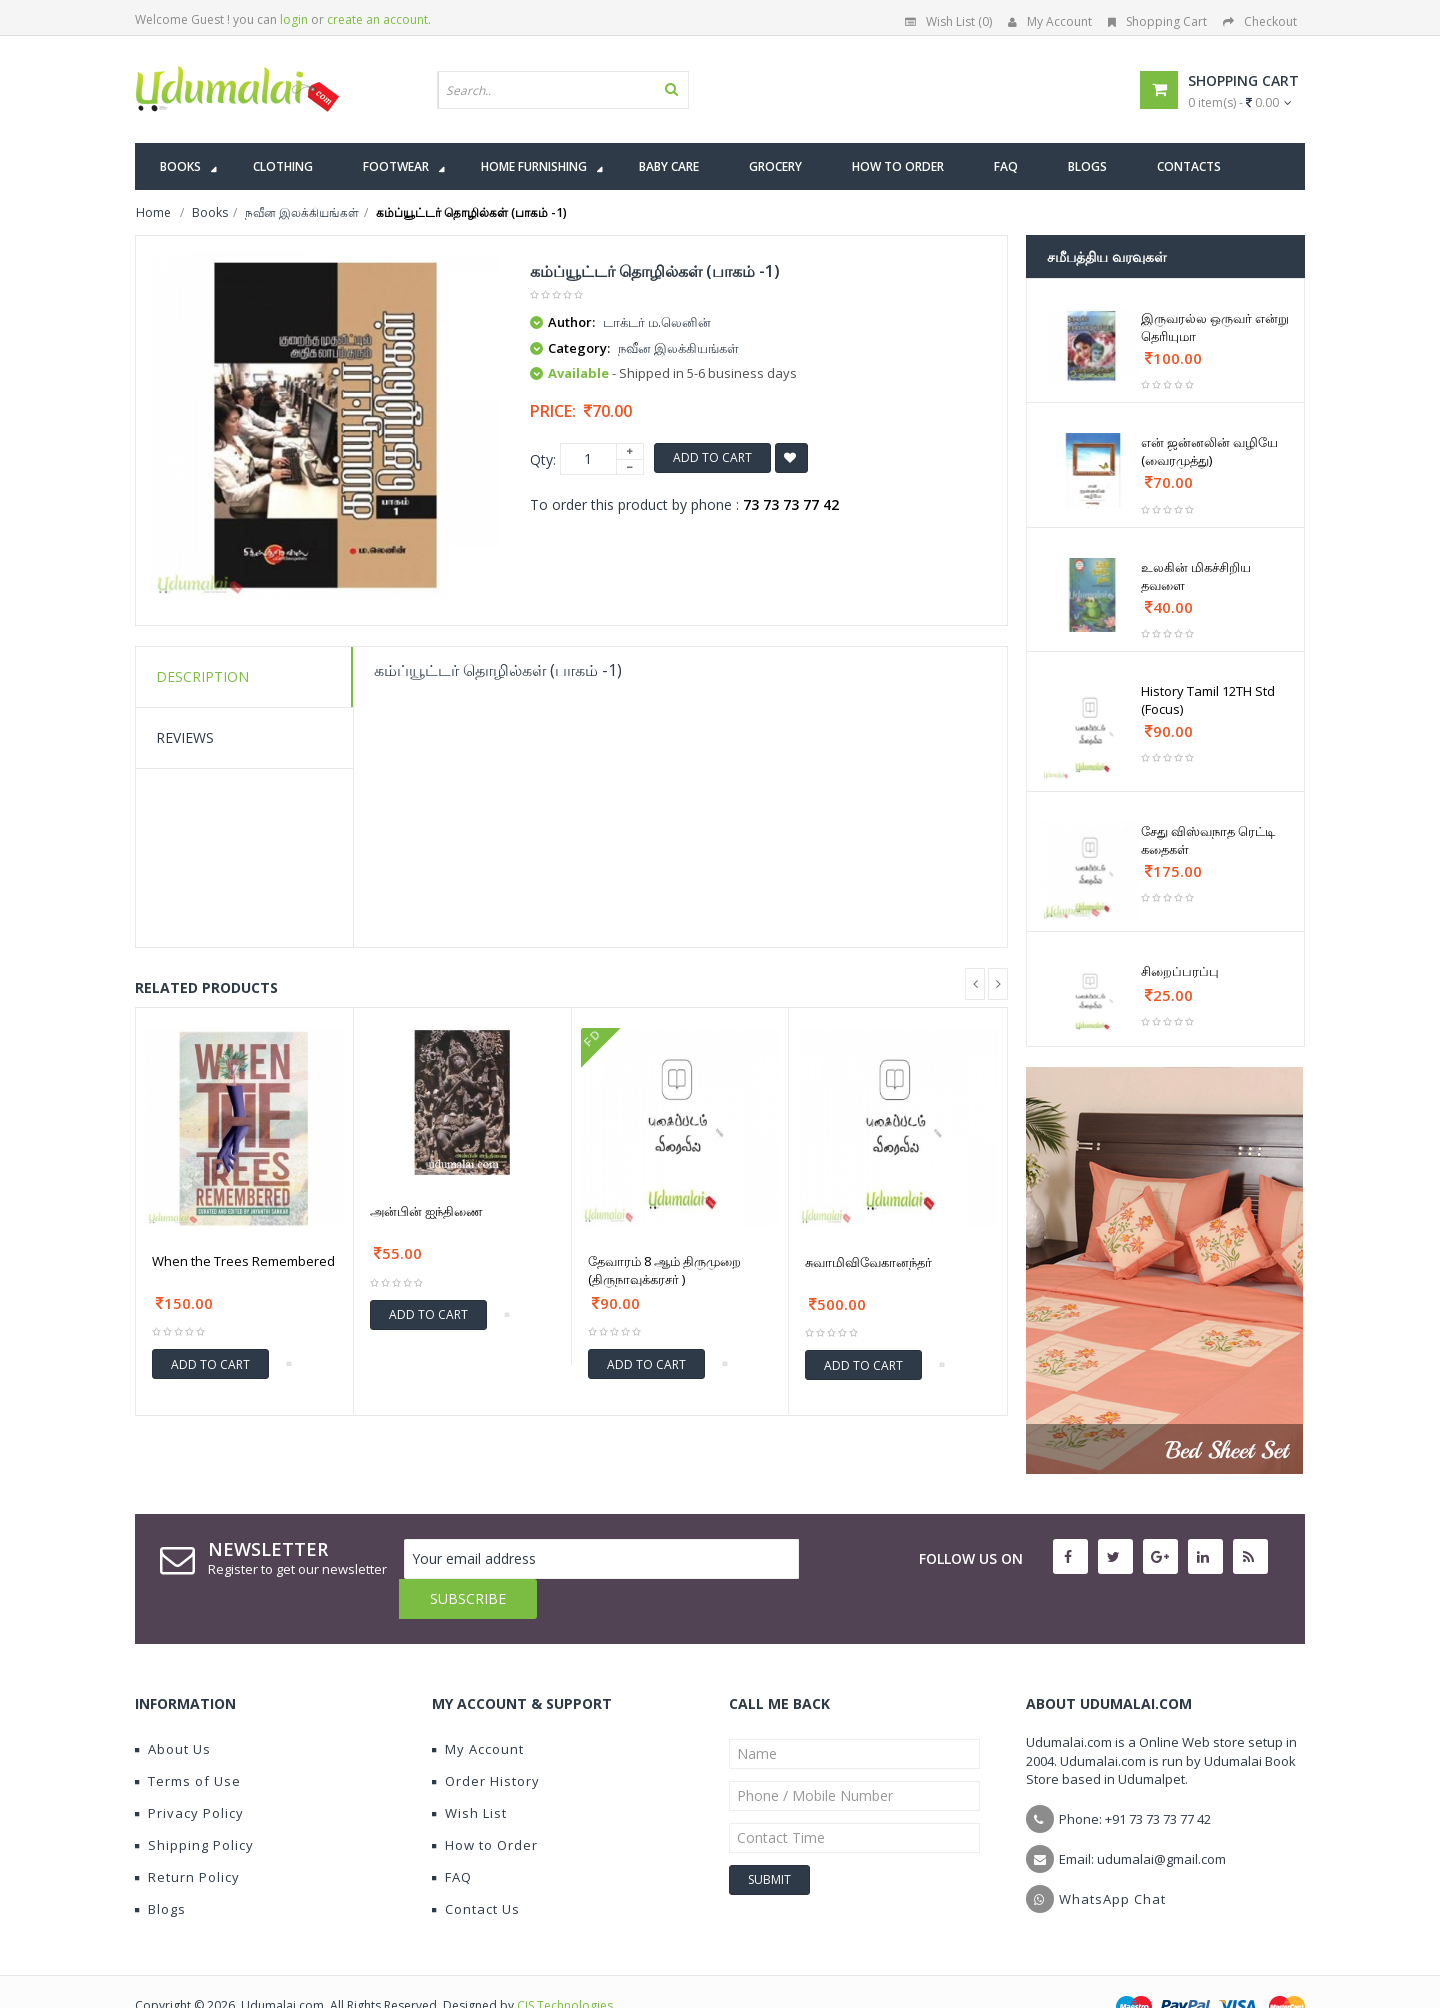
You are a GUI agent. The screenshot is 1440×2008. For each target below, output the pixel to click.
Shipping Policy (194, 1805)
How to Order (485, 1805)
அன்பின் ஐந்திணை (426, 1211)
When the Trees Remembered (243, 1261)
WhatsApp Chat (1112, 1859)
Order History (486, 1741)
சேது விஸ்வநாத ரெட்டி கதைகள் (1208, 840)
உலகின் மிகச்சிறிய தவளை (1196, 576)
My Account (1050, 21)
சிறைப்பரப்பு (1180, 971)
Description (202, 676)
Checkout (1260, 21)
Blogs (160, 1869)
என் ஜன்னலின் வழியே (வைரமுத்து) (1209, 451)
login (294, 19)
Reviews (185, 737)
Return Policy (187, 1837)
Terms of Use (188, 1741)
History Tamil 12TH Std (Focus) (1208, 700)
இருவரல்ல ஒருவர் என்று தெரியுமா (1215, 327)
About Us (173, 1709)
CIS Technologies (565, 1965)
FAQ (452, 1837)
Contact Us (476, 1869)
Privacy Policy (189, 1773)
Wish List (469, 1773)
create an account (377, 19)
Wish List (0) (948, 21)
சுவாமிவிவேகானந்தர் (868, 1262)
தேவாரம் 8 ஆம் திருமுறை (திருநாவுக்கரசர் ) (664, 1270)
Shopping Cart (1157, 21)
